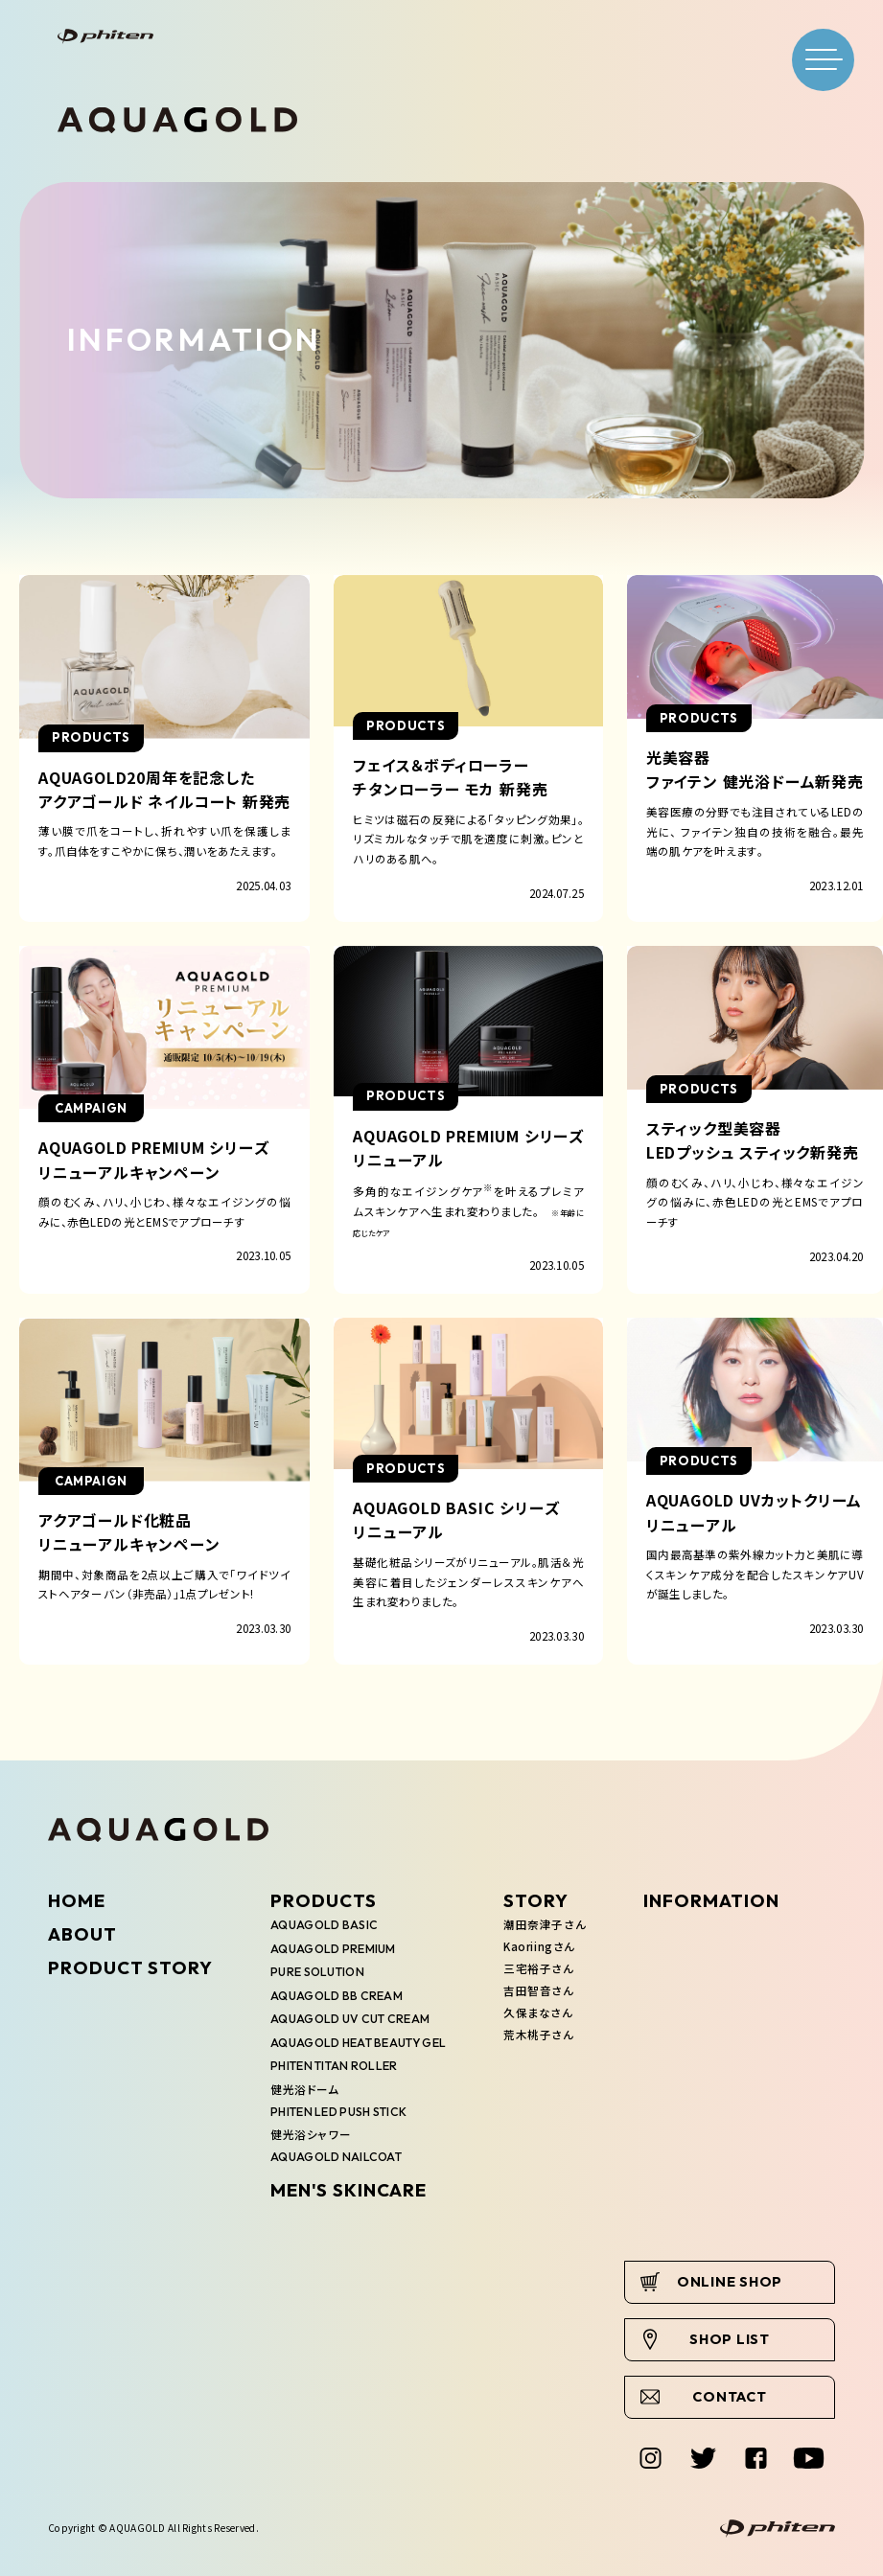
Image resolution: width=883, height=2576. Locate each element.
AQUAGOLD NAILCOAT (336, 2157)
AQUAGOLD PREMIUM (333, 1949)
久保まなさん (537, 2012)
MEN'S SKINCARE (348, 2189)
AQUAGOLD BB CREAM (336, 1996)
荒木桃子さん (538, 2034)
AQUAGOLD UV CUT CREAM (350, 2019)
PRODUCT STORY (130, 1967)
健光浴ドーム (304, 2089)
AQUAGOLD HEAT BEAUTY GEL (358, 2043)
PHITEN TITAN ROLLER (333, 2065)
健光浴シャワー (310, 2134)
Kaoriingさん (539, 1946)
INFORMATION (710, 1900)
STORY (536, 1900)
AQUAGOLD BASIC (324, 1925)
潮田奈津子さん (544, 1924)
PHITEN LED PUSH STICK (338, 2111)
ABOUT (82, 1933)
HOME (76, 1900)
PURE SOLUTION (317, 1972)
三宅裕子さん (538, 1968)
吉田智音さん (538, 1990)
